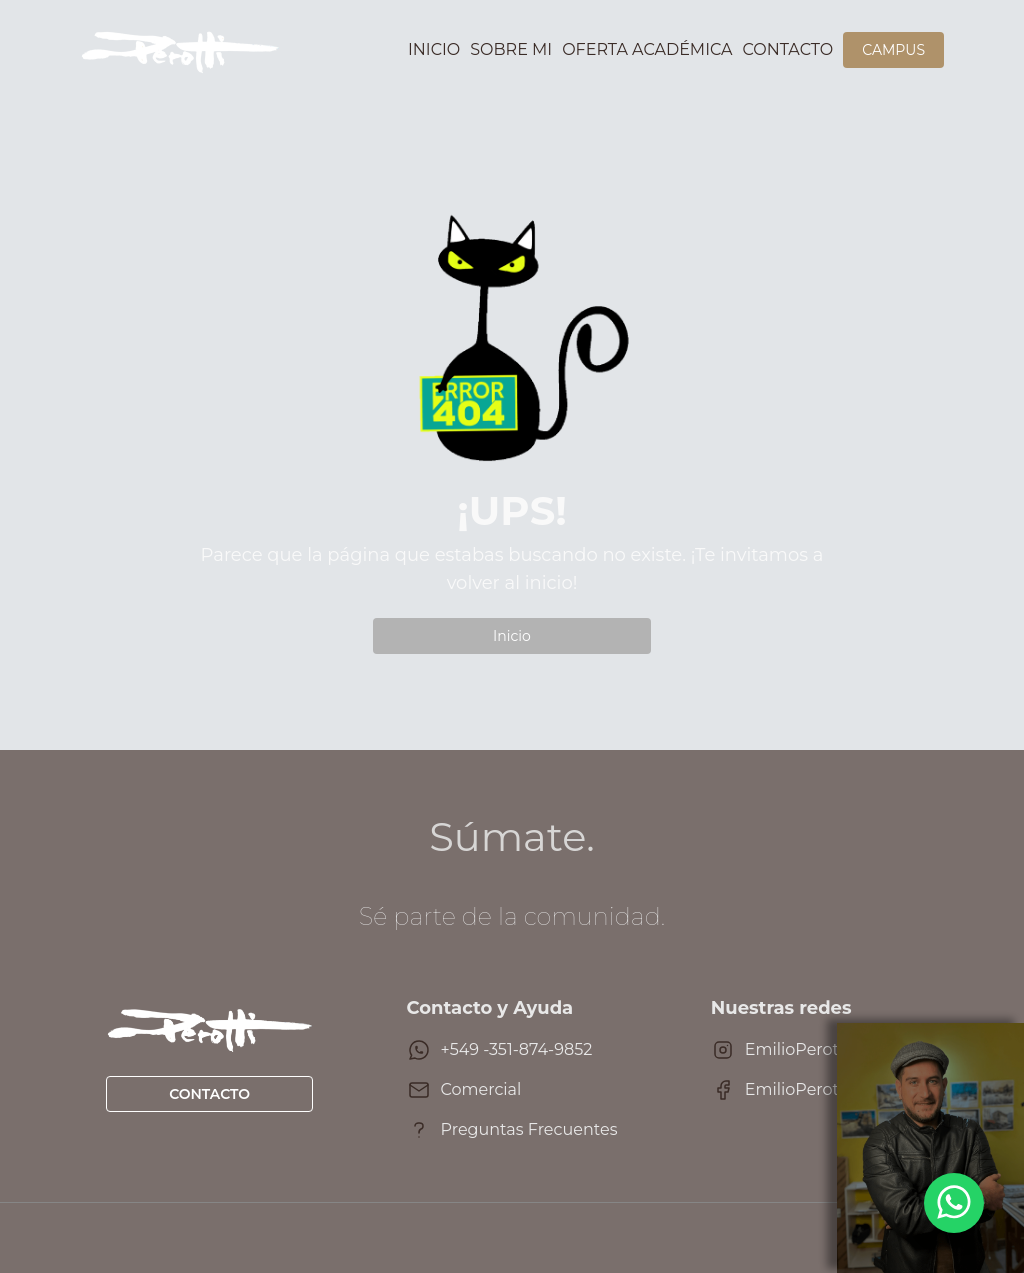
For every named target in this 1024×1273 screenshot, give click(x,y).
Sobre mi (511, 49)
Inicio (434, 49)
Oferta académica (647, 49)
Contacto (788, 49)
